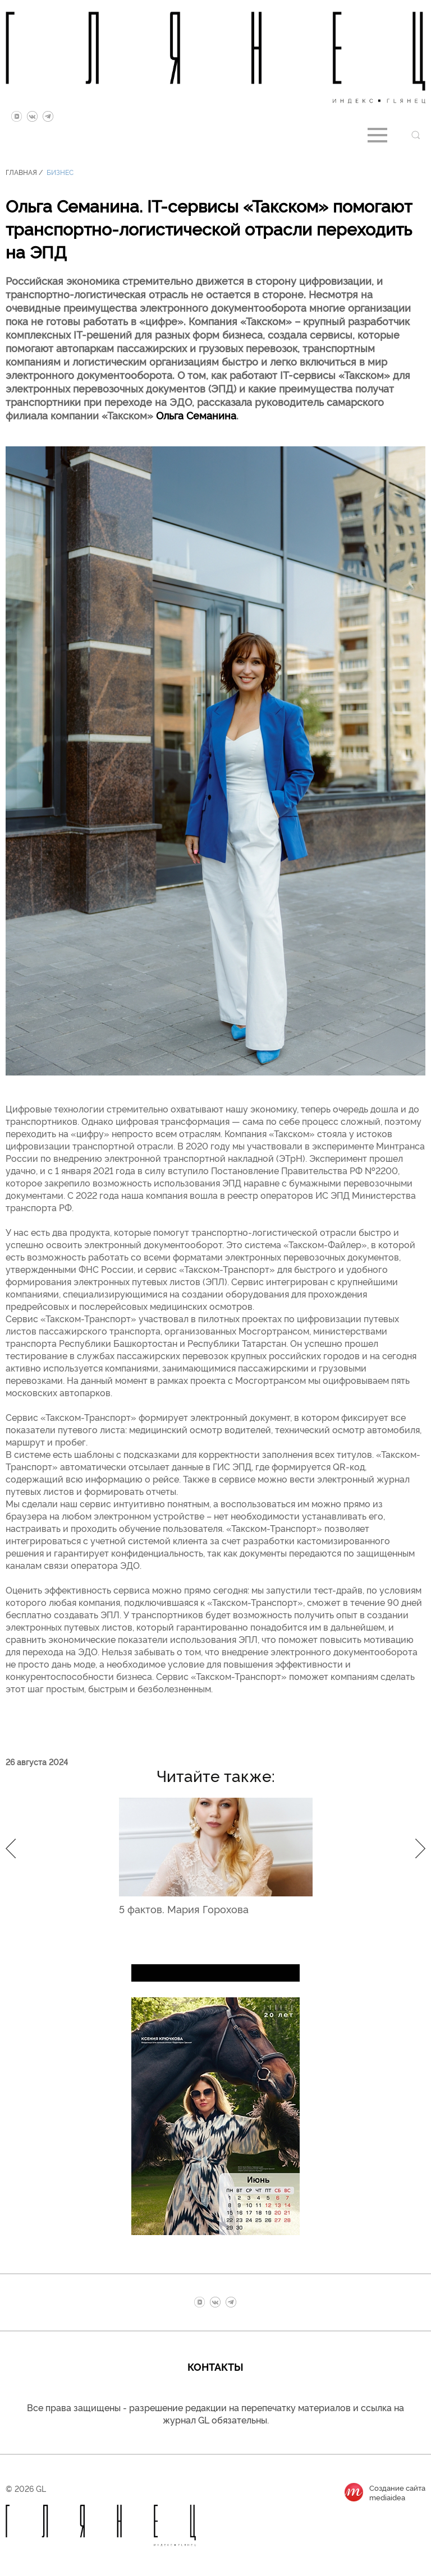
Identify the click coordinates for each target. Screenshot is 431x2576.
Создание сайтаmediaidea (397, 2492)
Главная (21, 172)
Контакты (215, 2366)
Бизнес (60, 172)
